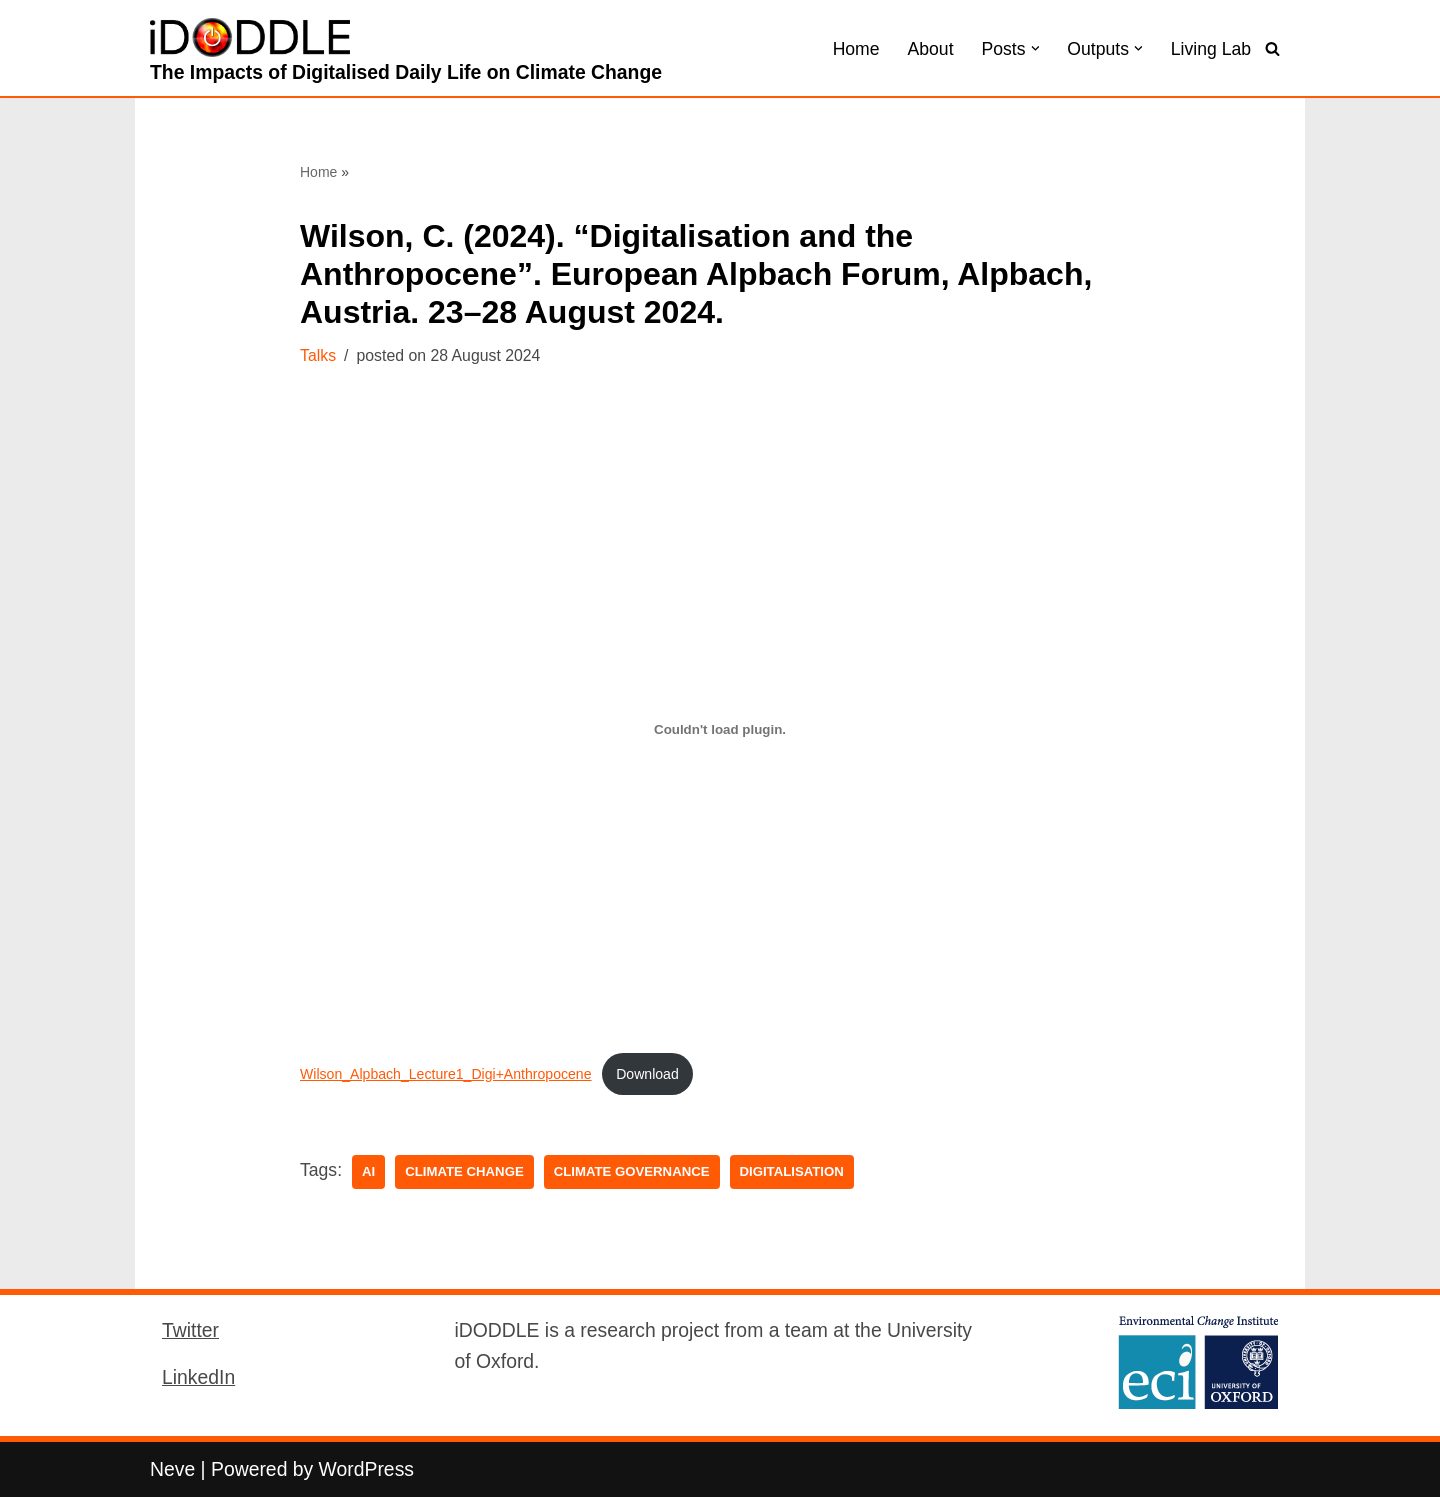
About (931, 49)
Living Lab (1211, 49)
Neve (172, 1469)
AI (368, 1171)
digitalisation (792, 1171)
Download (647, 1074)
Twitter (190, 1330)
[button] (1035, 48)
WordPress (366, 1469)
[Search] (1272, 48)
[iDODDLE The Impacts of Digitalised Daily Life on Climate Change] (406, 53)
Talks (318, 355)
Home (856, 49)
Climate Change (464, 1171)
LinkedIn (198, 1377)
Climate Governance (632, 1171)
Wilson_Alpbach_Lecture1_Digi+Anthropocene (446, 1074)
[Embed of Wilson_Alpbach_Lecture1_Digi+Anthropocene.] (720, 730)
